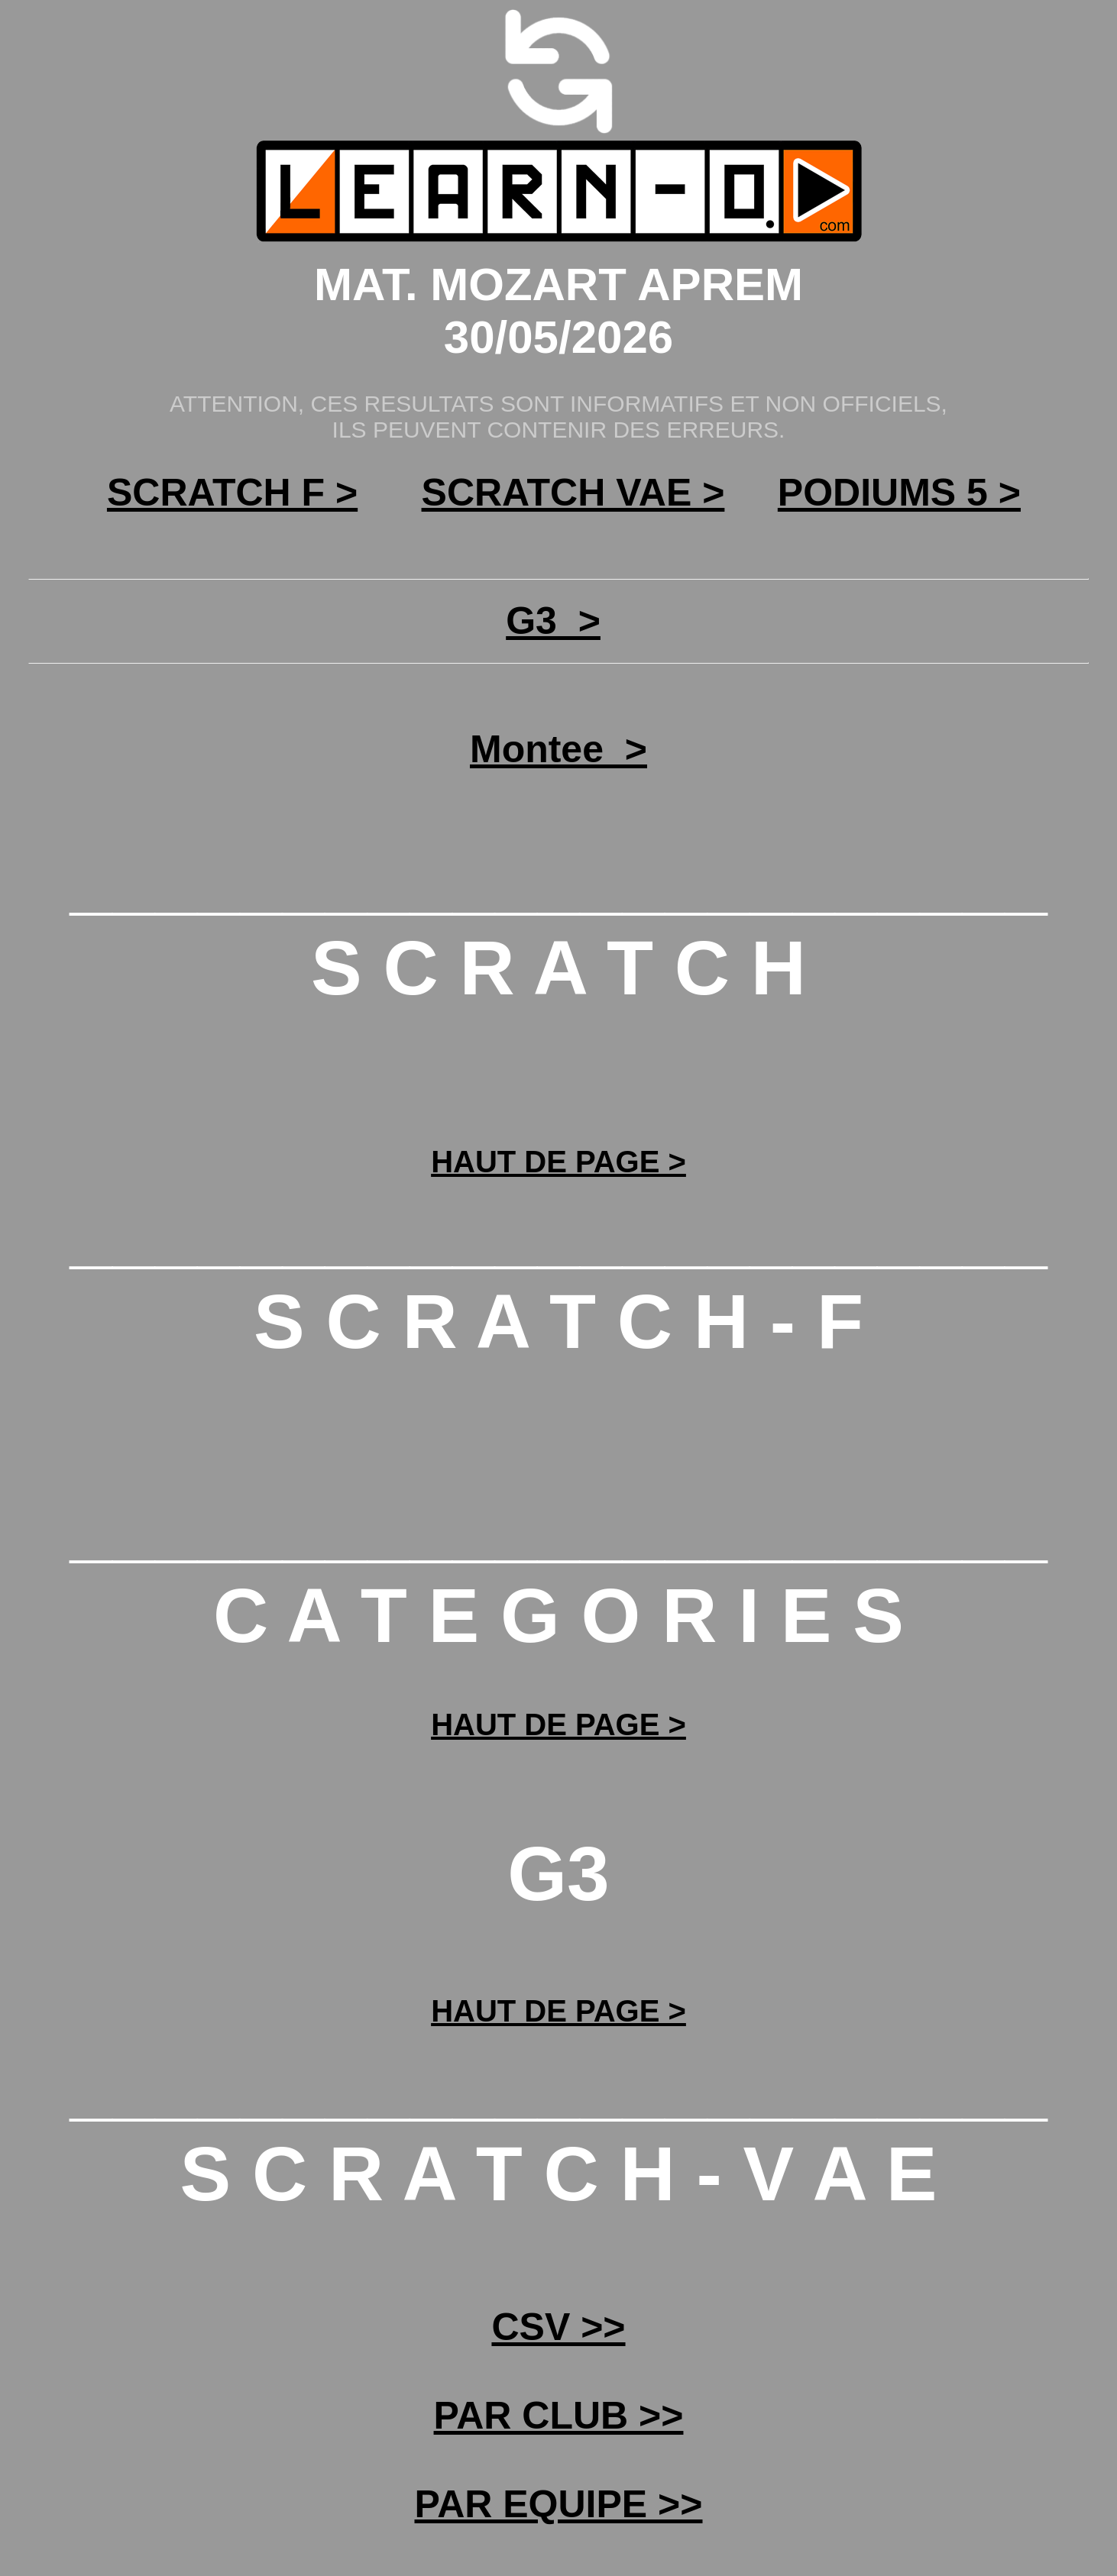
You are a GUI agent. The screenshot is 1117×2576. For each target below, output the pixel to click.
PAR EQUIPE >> (559, 2504)
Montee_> (558, 749)
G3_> (553, 621)
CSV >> (558, 2327)
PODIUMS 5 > (899, 492)
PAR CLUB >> (559, 2415)
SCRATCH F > (232, 492)
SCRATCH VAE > (573, 492)
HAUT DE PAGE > (558, 1161)
